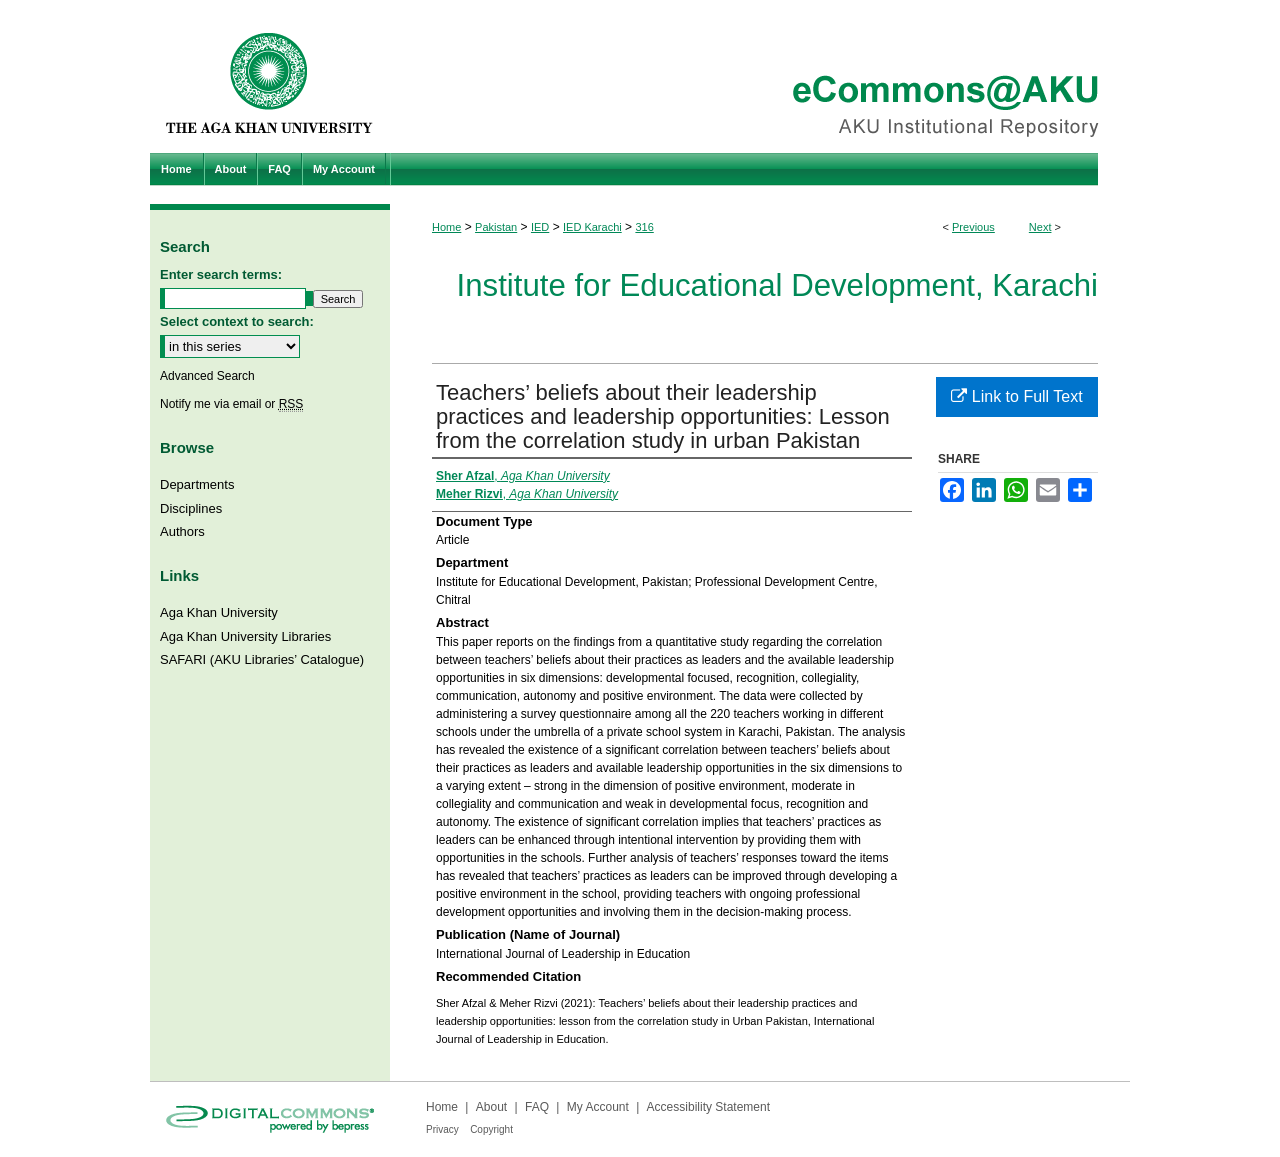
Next (1040, 227)
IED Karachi (592, 227)
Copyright (491, 1129)
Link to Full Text (1016, 396)
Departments (197, 484)
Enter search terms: (221, 274)
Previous (973, 227)
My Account (598, 1107)
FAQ (537, 1107)
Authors (182, 531)
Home (446, 227)
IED (540, 227)
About (491, 1107)
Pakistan (496, 227)
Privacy (442, 1129)
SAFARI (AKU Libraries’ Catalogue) (262, 659)
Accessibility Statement (708, 1107)
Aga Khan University (219, 612)
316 (644, 227)
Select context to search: (237, 321)
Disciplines (191, 508)
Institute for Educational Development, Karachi (777, 285)
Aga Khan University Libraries (245, 636)
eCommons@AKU (760, 76)
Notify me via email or (231, 404)
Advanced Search (207, 376)
